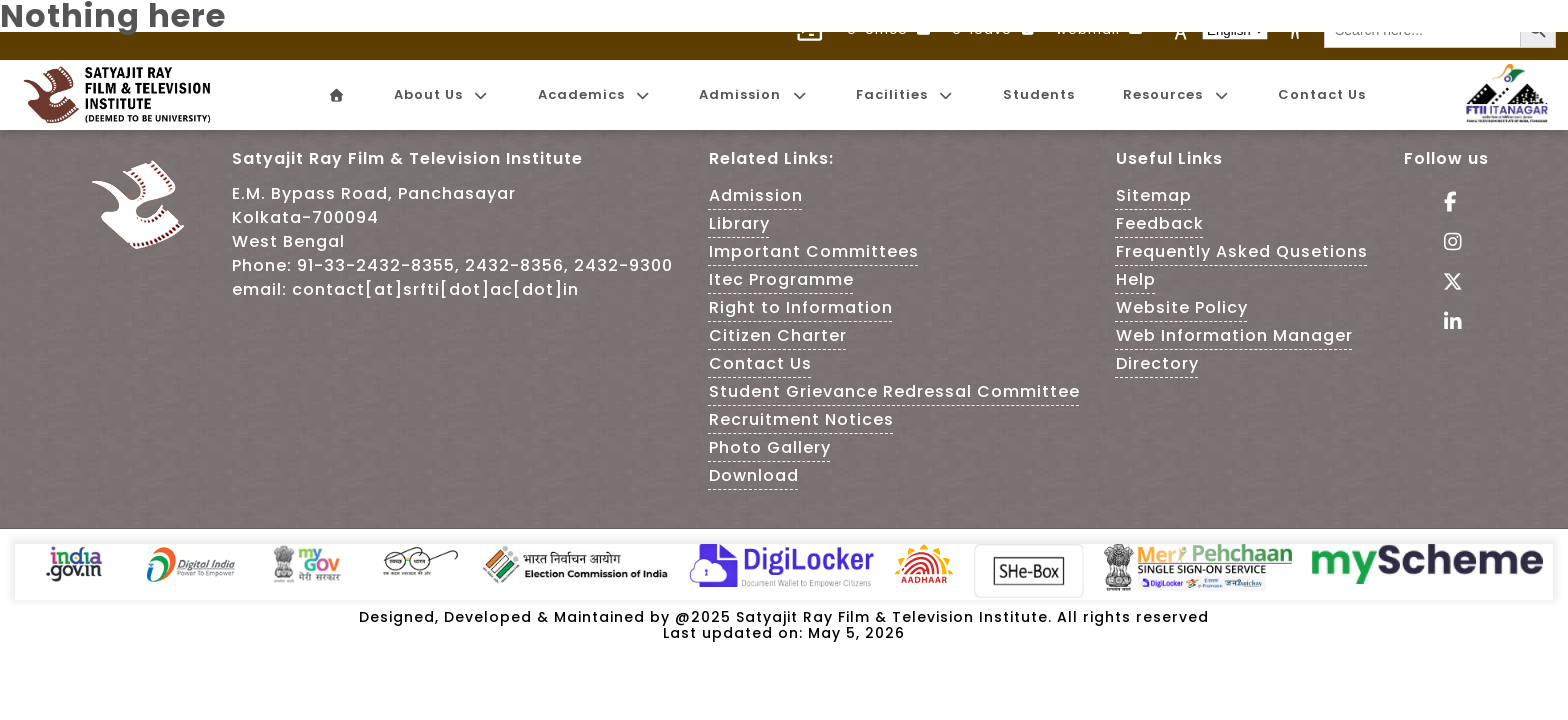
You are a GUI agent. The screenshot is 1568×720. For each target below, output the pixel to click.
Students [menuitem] (1039, 94)
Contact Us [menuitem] (1322, 94)
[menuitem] (336, 95)
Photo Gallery (770, 447)
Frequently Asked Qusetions (1242, 251)
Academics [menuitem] (594, 94)
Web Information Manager (1234, 335)
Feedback (1160, 223)
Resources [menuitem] (1176, 94)
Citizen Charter (778, 335)
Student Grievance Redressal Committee (894, 391)
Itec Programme (781, 279)
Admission (756, 195)
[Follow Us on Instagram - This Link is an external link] (1446, 243)
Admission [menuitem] (753, 94)
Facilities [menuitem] (905, 94)
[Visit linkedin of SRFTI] (1446, 323)
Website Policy (1182, 307)
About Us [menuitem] (441, 94)
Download (754, 475)
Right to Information (801, 307)
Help (1136, 279)
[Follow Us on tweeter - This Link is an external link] (1446, 283)
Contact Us (760, 363)
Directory (1157, 363)
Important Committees (814, 251)
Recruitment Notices (801, 419)
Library (739, 223)
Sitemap (1154, 195)
